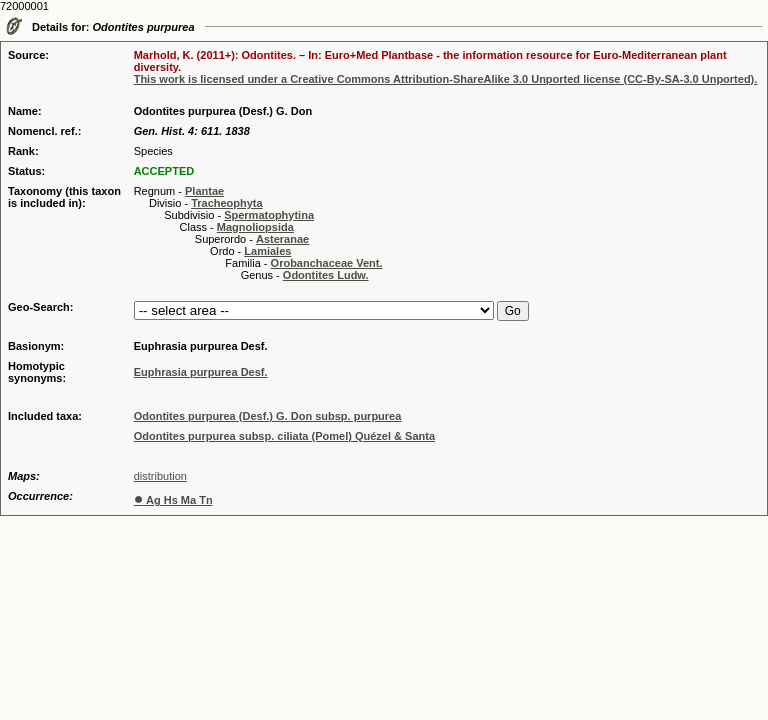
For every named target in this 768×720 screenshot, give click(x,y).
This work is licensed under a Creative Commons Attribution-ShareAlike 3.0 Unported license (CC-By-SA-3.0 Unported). (446, 79)
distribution (160, 476)
